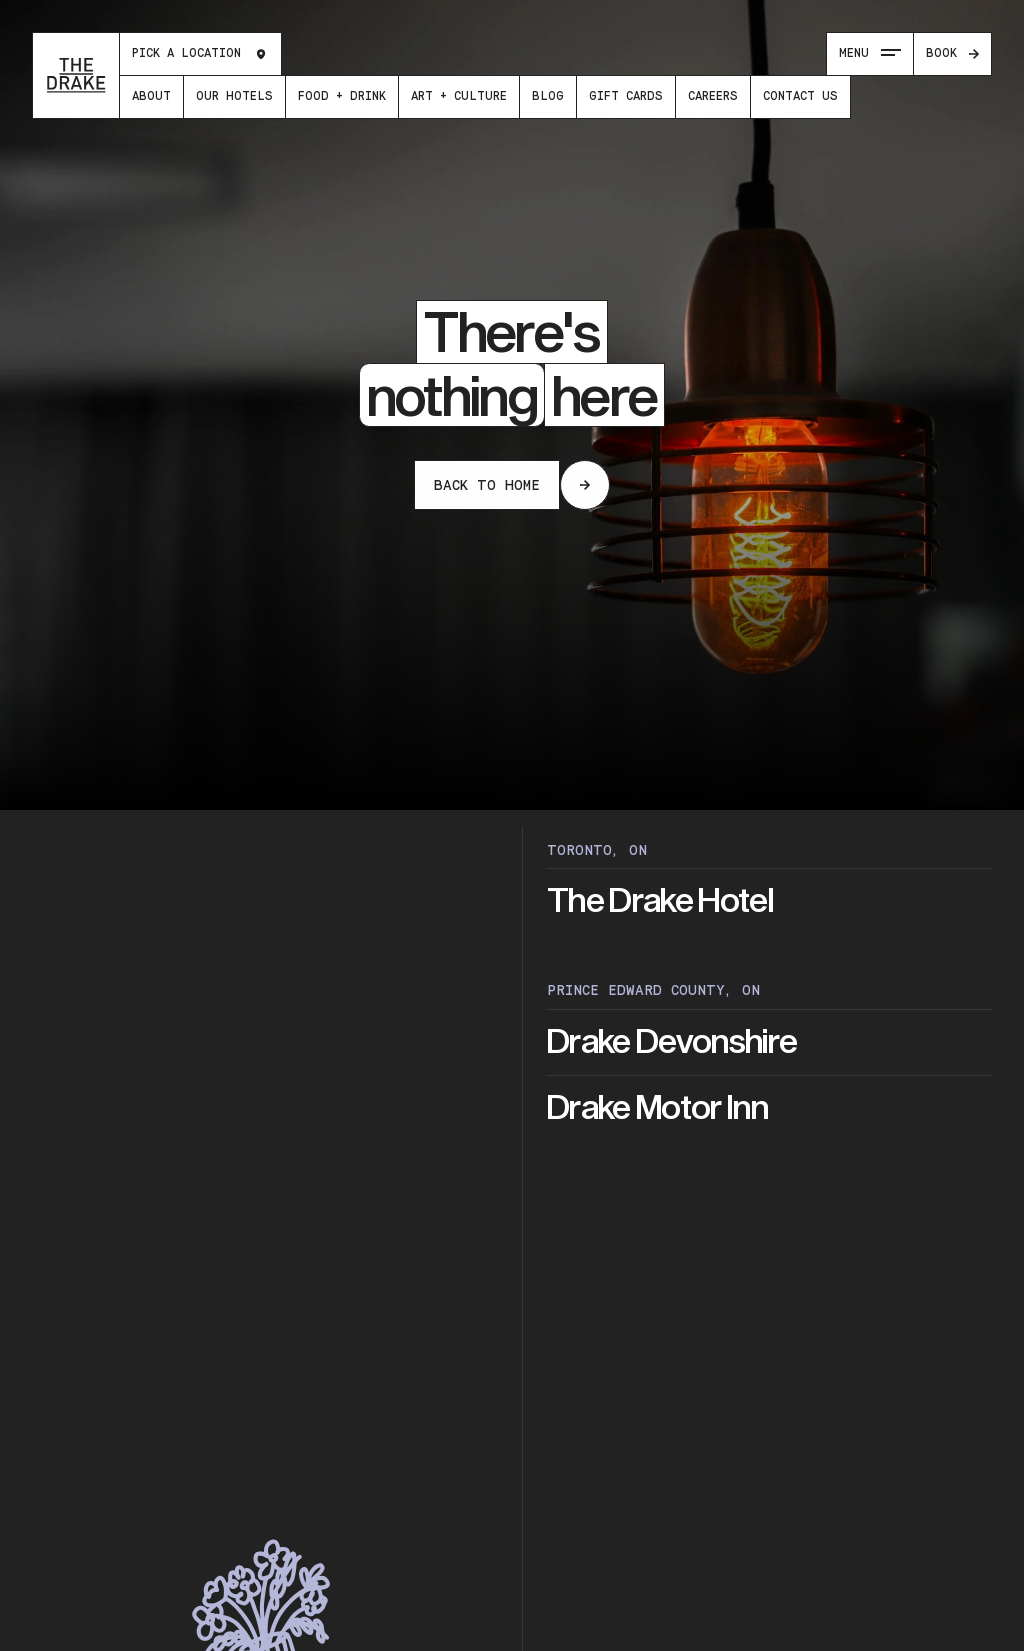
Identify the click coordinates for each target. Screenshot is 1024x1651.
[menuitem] (151, 97)
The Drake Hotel (660, 901)
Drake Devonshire (672, 1042)
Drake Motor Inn (657, 1108)
